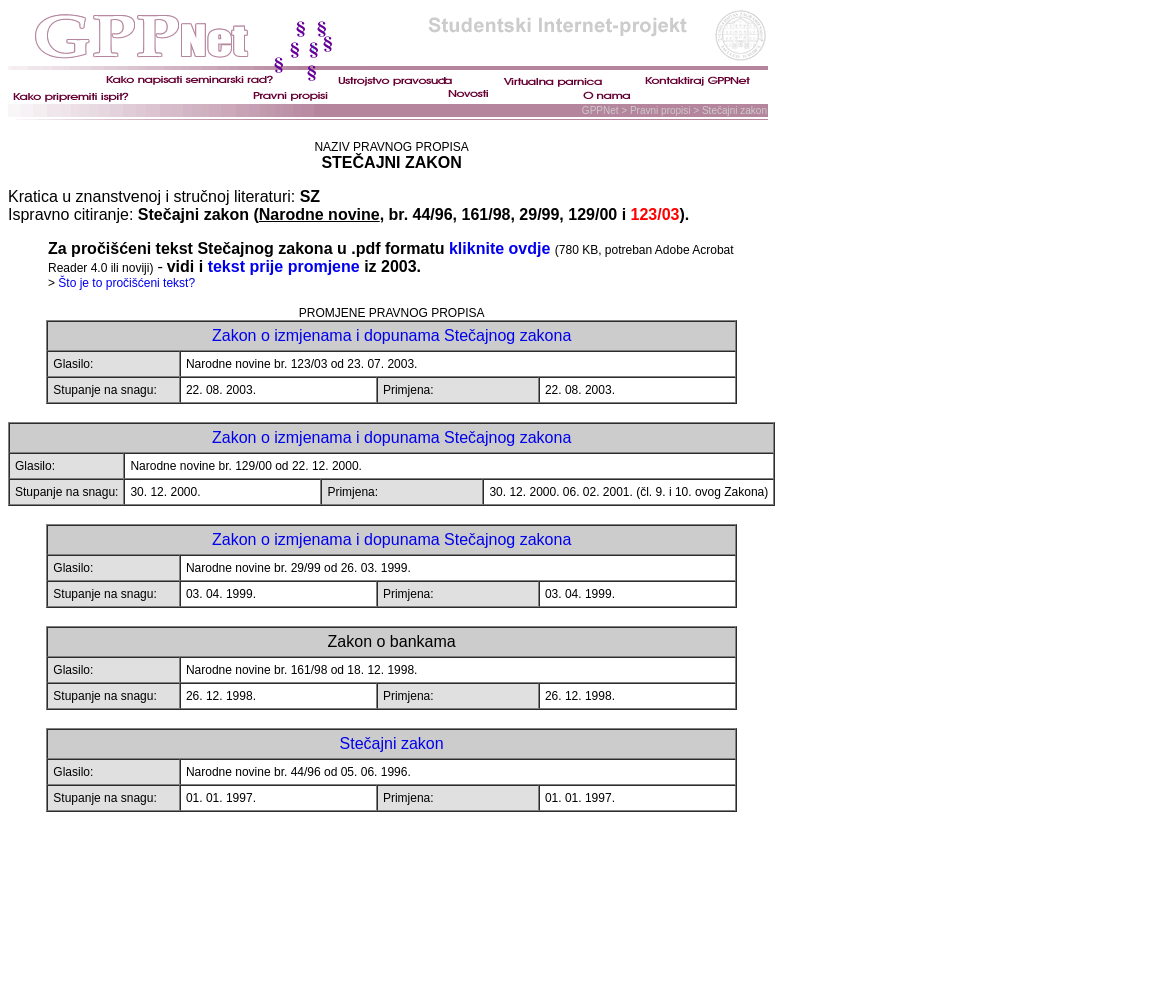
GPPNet (601, 110)
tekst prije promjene (286, 266)
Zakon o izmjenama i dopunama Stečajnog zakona (391, 335)
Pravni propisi (660, 110)
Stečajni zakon (392, 743)
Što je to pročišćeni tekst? (126, 283)
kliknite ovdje (499, 248)
